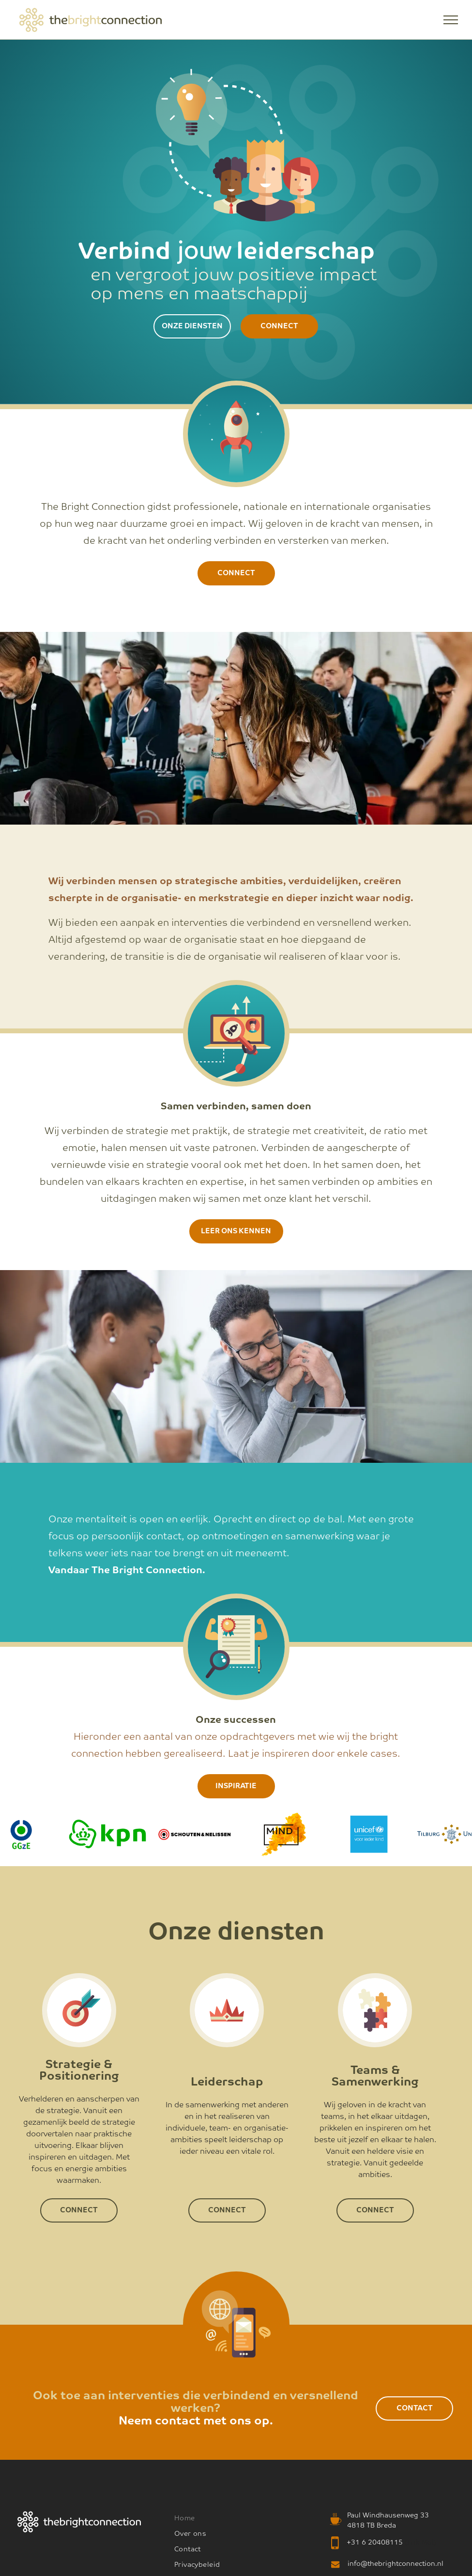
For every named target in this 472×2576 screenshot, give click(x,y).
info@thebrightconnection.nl (395, 2564)
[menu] (450, 19)
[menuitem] (229, 2518)
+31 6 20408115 (375, 2542)
